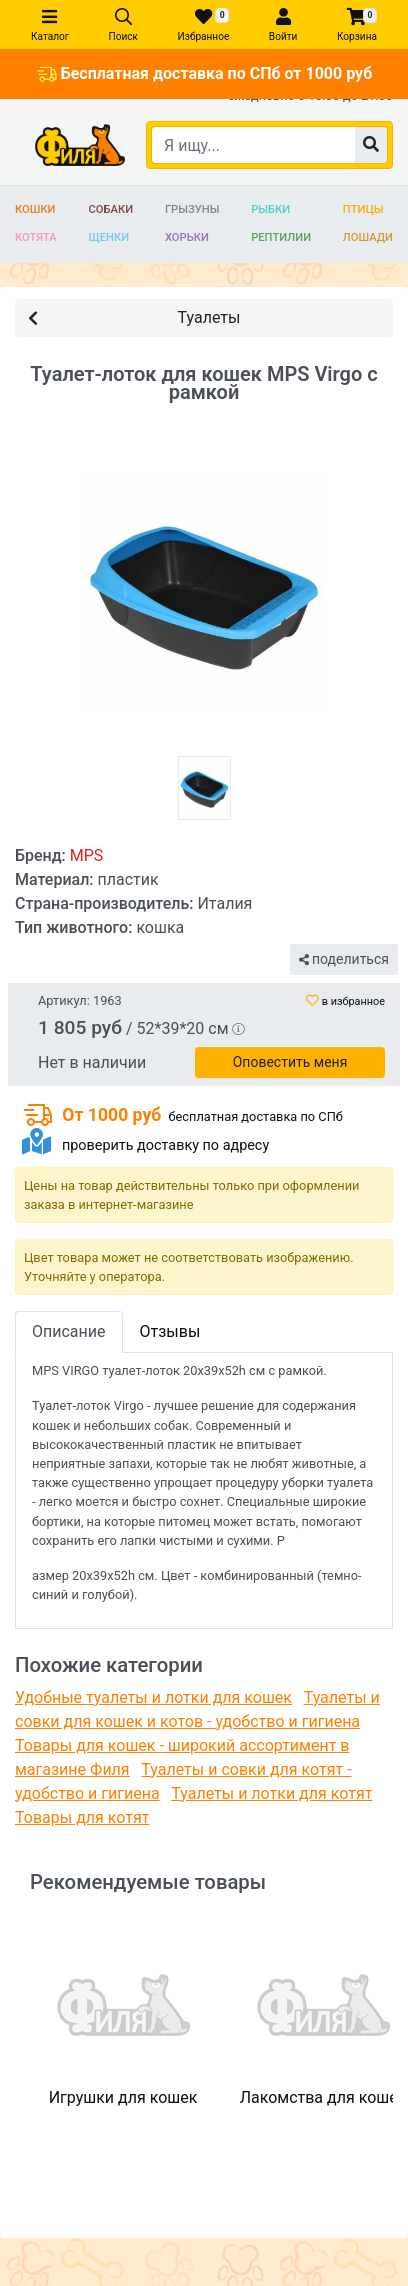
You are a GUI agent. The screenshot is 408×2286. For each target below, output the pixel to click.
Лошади (368, 237)
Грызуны (192, 209)
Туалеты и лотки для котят (271, 1793)
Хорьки (187, 237)
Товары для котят (82, 1817)
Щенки (109, 237)
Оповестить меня (290, 1062)
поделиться (344, 959)
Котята (36, 237)
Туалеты (134, 316)
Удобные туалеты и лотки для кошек (153, 1697)
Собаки (111, 209)
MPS (87, 855)
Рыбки (270, 209)
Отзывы (170, 1331)
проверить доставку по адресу (165, 1145)
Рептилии (281, 237)
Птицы (363, 209)
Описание (69, 1331)
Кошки (35, 209)
